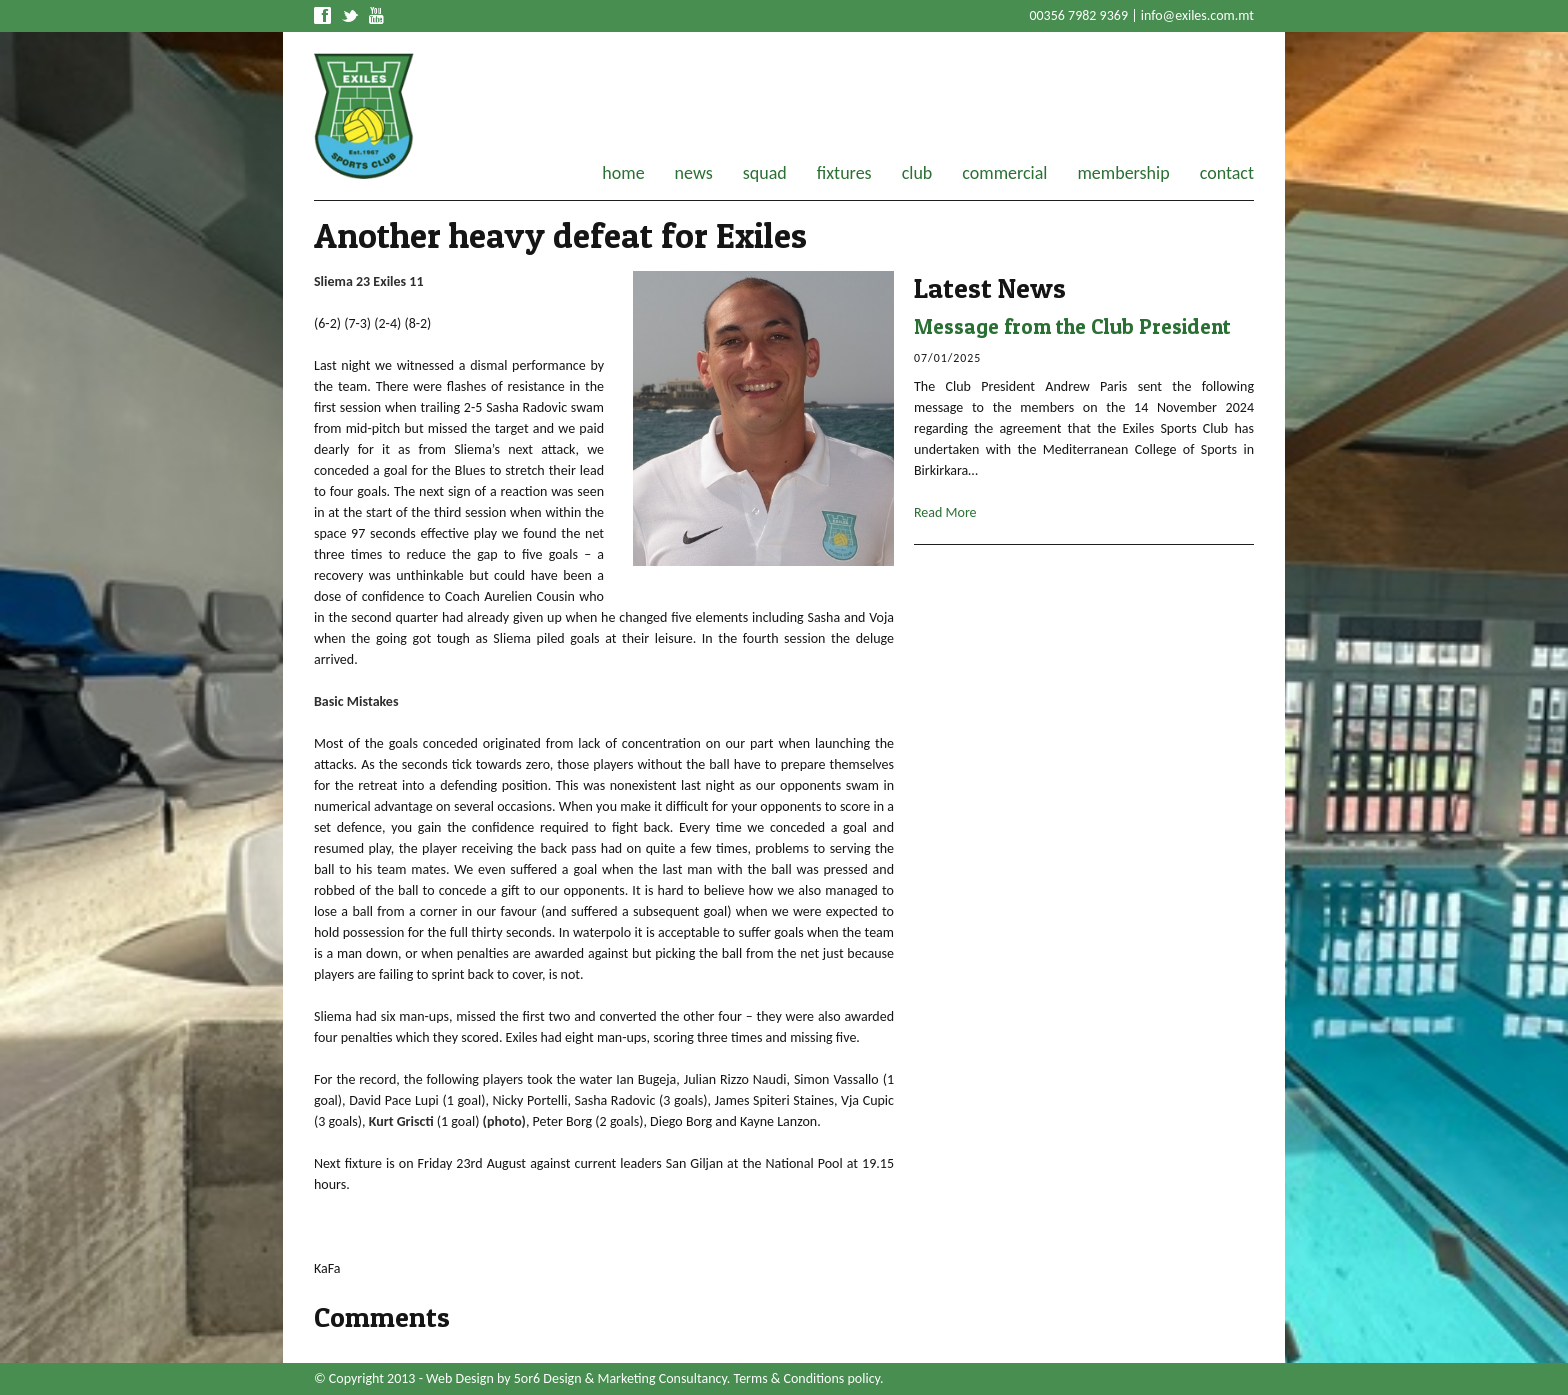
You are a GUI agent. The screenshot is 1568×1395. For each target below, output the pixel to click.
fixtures (844, 173)
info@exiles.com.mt (1197, 15)
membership (1123, 173)
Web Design (460, 1378)
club (917, 173)
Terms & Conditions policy (807, 1378)
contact (1227, 173)
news (694, 173)
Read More (945, 512)
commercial (1004, 173)
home (623, 173)
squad (765, 173)
